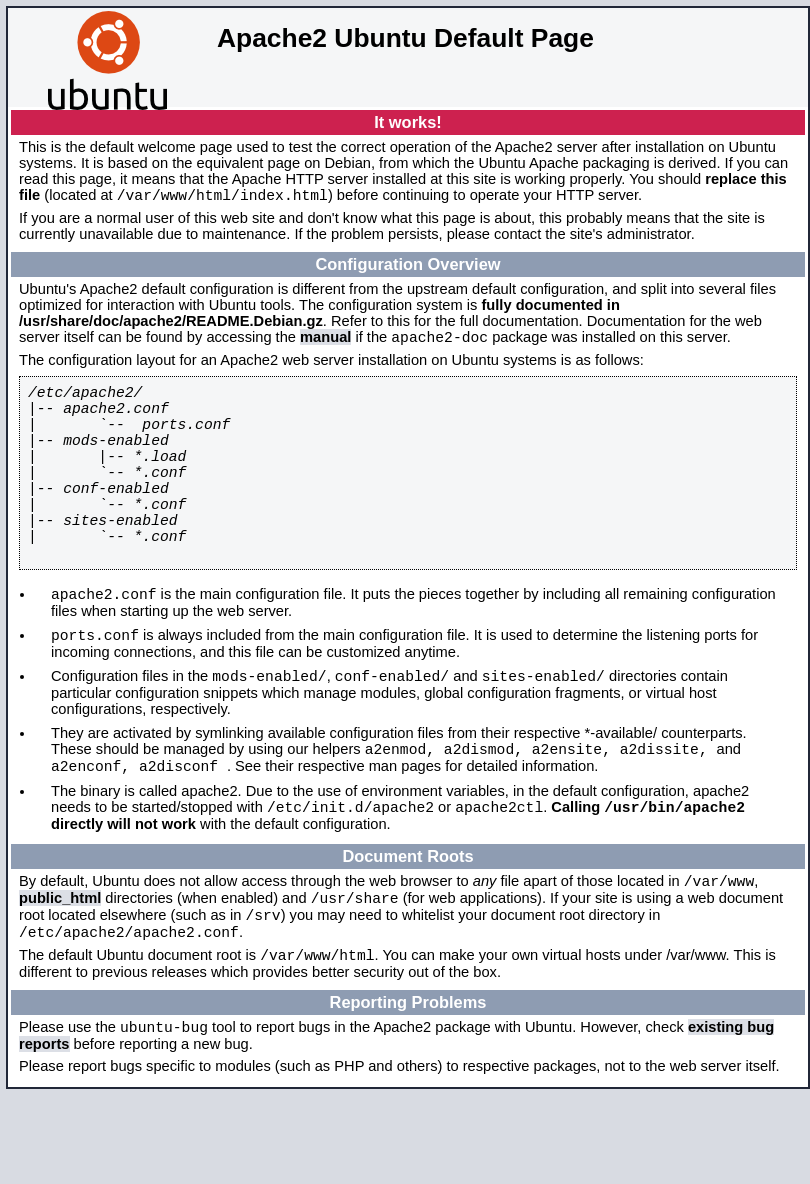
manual (325, 343)
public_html (60, 972)
